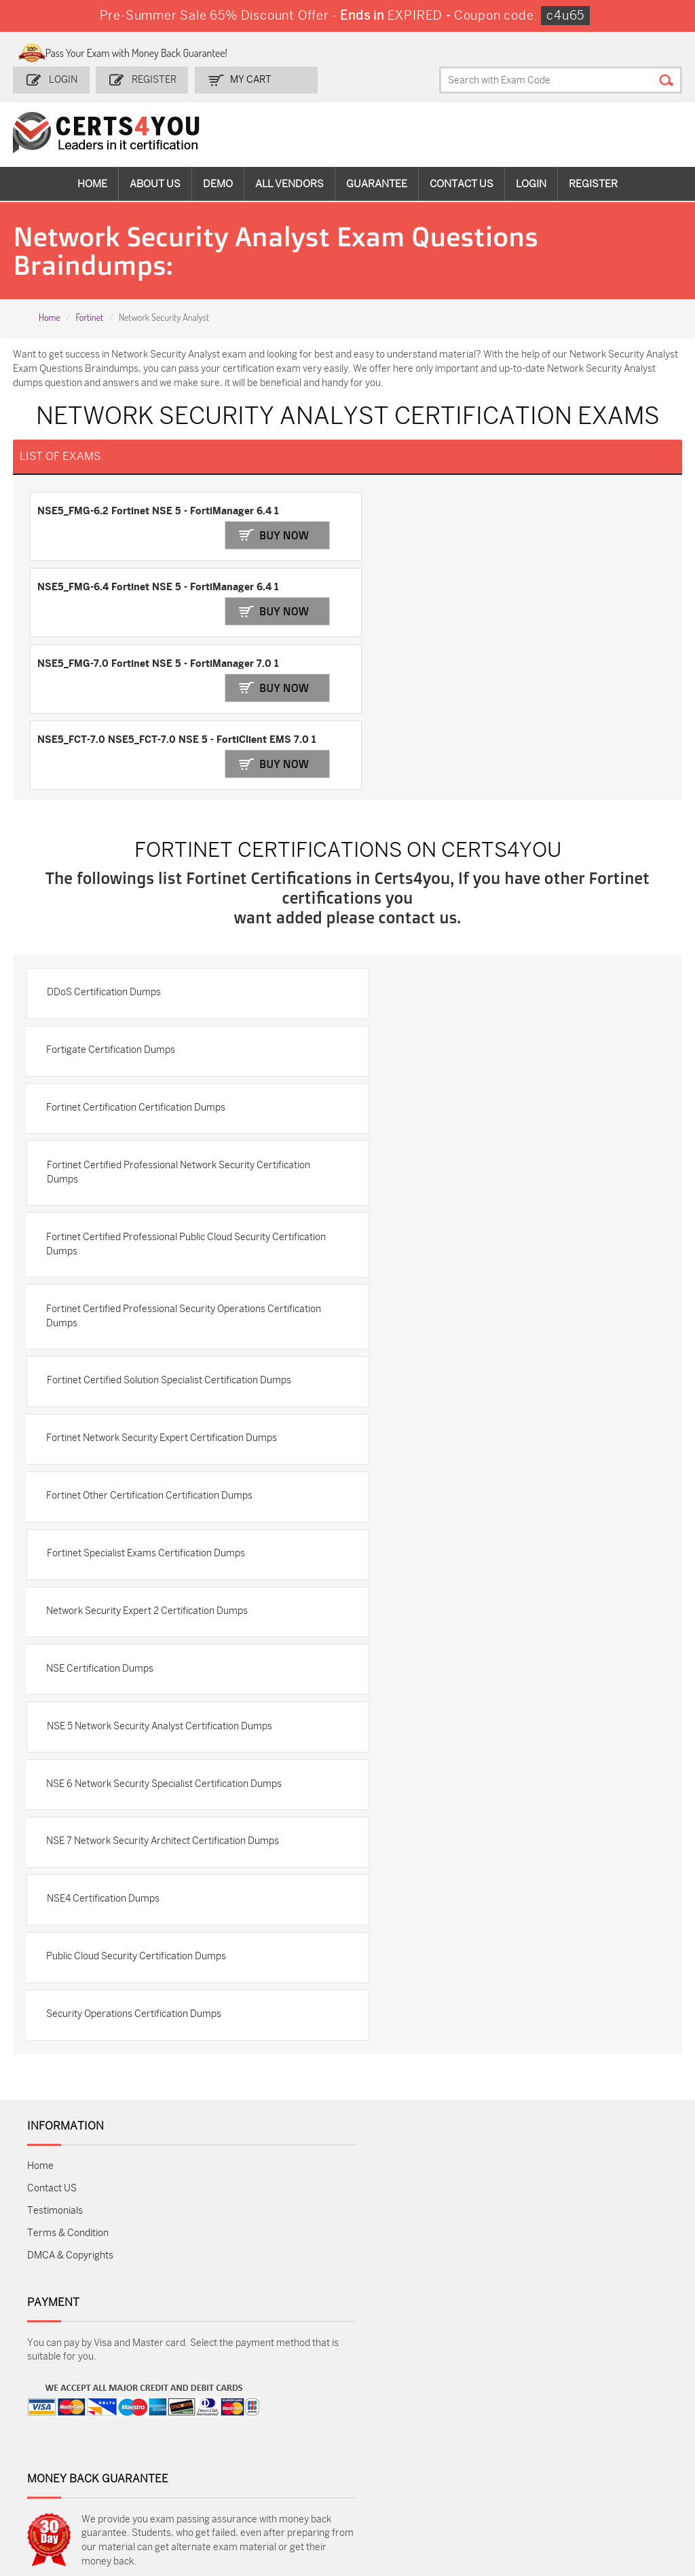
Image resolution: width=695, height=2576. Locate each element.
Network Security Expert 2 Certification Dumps (149, 1465)
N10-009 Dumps (287, 2449)
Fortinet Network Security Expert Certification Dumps (163, 1288)
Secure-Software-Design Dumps (610, 2489)
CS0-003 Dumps (180, 2449)
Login (64, 79)
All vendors (289, 183)
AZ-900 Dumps (605, 2404)
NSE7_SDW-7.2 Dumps (605, 2455)
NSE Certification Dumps (101, 1524)
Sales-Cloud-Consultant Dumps (184, 2410)
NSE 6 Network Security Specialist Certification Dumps (166, 1642)
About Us (155, 183)
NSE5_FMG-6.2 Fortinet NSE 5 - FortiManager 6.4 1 (158, 510)
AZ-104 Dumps (69, 2449)
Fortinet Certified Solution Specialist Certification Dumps (170, 1229)
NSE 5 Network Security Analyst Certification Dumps (161, 1583)
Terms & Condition (68, 2098)
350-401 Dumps (606, 2426)
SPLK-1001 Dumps (398, 2426)
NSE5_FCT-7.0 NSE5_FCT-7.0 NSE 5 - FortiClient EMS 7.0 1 (497, 581)
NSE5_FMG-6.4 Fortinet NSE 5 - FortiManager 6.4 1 (478, 510)
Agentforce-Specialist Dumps (501, 2489)
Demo (218, 183)
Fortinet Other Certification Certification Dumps (151, 1347)
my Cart (249, 79)
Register (153, 79)
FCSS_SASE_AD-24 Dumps (293, 2489)
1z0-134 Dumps (391, 2404)
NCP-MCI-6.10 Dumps (389, 2489)
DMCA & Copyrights (70, 2120)
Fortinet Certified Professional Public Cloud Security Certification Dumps (160, 1091)
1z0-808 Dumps (286, 2404)
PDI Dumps (488, 2404)
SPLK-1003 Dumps (505, 2426)
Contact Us (461, 183)
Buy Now (277, 532)
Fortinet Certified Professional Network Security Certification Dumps (180, 1018)
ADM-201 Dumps (74, 2404)
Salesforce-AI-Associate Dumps (502, 2455)
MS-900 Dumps (285, 2426)
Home (92, 183)
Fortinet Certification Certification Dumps (137, 952)
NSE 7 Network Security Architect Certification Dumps (164, 1701)
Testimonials (55, 2076)
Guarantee (376, 183)
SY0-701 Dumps (393, 2449)
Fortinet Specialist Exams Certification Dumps (147, 1406)
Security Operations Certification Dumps (135, 1878)
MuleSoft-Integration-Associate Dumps (181, 2495)
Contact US (52, 2053)
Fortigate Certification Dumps (112, 893)
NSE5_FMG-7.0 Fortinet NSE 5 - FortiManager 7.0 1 (158, 581)
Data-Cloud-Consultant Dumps (77, 2489)
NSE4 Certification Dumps (104, 1760)
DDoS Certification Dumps (105, 834)
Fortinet (89, 316)
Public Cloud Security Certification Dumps (138, 1819)
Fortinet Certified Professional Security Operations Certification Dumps (157, 1163)
